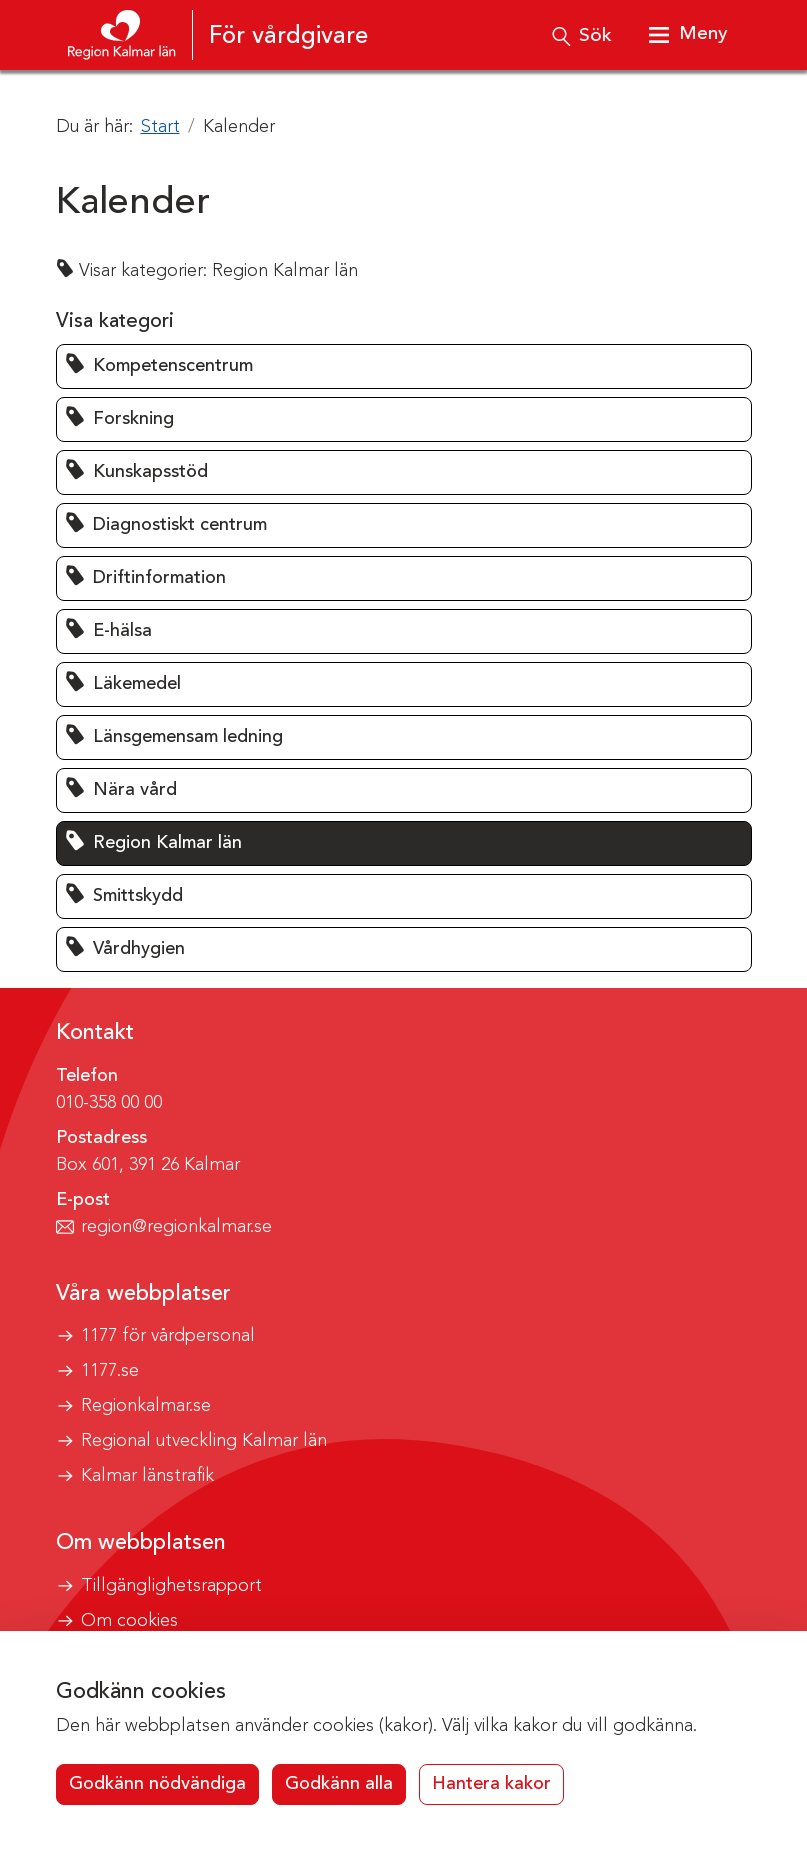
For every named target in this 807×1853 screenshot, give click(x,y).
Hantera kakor (491, 1784)
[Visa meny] (687, 35)
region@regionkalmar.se (176, 1227)
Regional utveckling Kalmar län (204, 1441)
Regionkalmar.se (146, 1406)
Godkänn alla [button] (339, 1784)
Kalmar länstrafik (147, 1476)
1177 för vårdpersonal (168, 1336)
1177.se (110, 1371)
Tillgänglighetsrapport (171, 1586)
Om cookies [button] (129, 1621)
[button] (404, 366)
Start (160, 127)
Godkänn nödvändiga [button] (157, 1784)
